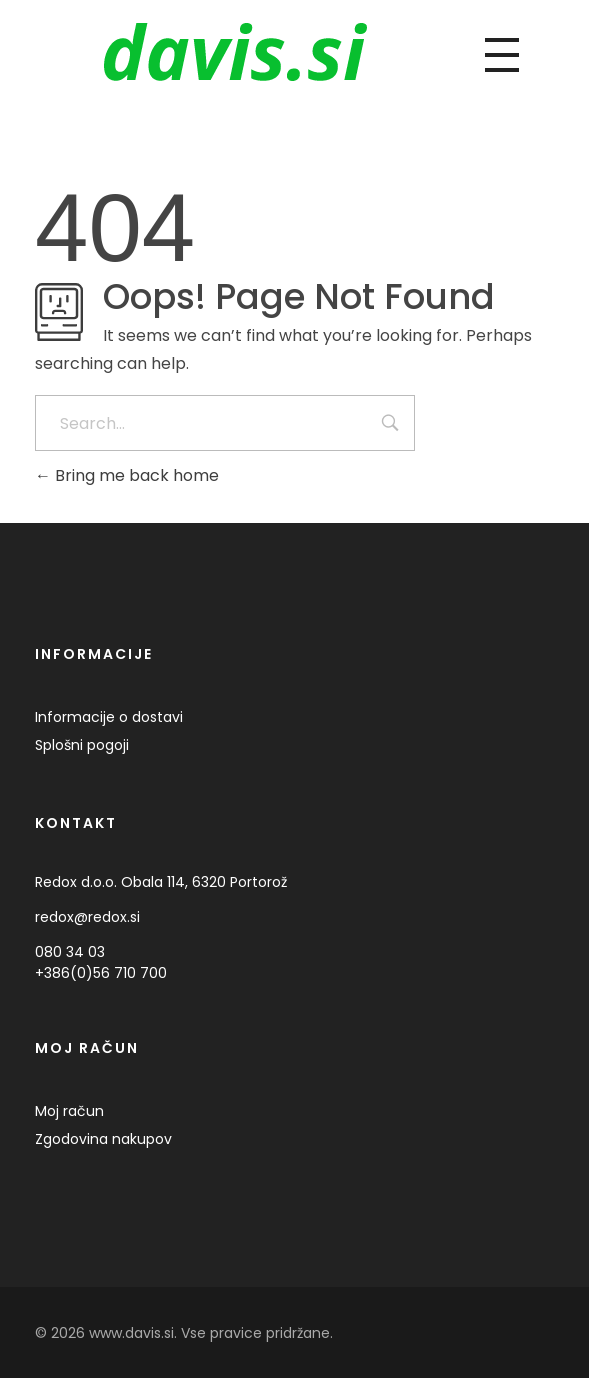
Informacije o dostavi (109, 717)
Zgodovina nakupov (103, 1139)
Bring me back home (127, 475)
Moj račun (69, 1111)
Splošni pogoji (82, 745)
